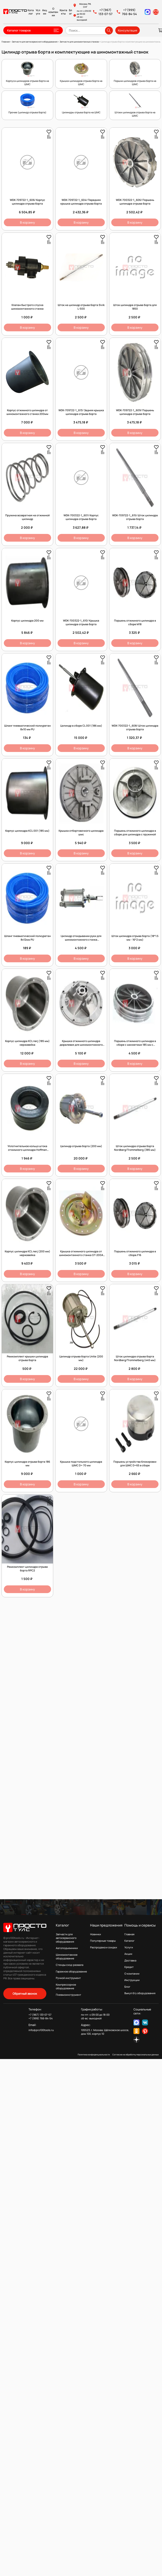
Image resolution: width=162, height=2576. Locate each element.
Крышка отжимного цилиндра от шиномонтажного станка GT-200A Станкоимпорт (81, 1255)
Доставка (130, 1960)
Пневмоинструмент (68, 1995)
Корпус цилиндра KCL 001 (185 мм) (27, 831)
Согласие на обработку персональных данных (135, 2054)
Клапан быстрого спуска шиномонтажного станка (27, 307)
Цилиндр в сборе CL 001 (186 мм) (81, 725)
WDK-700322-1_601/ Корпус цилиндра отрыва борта (81, 517)
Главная (129, 1934)
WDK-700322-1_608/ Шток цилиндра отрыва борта (135, 727)
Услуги (38, 12)
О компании (53, 12)
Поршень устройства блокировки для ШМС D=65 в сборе (134, 1463)
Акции (44, 12)
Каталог (31, 12)
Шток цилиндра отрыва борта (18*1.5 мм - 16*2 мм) (135, 937)
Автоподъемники (67, 1948)
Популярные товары (103, 1941)
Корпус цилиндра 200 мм (27, 620)
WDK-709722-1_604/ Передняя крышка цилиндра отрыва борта (81, 201)
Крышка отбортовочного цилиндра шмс (81, 832)
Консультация (127, 30)
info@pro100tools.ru (41, 2030)
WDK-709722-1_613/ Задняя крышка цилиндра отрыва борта (81, 412)
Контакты (63, 12)
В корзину (27, 222)
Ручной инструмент (68, 1978)
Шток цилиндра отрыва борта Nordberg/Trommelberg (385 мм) (135, 1148)
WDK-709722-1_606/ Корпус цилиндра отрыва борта (27, 201)
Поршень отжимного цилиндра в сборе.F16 (135, 1253)
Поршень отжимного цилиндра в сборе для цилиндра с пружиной (135, 832)
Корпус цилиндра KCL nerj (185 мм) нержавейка (27, 1043)
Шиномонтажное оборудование (67, 1956)
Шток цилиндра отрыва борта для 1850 (135, 307)
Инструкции (132, 1980)
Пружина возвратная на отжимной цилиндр (27, 517)
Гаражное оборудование (71, 1971)
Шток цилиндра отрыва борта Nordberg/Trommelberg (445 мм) (135, 1358)
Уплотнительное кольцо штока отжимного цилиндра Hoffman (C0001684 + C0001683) (27, 1149)
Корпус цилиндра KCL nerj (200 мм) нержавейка (27, 1253)
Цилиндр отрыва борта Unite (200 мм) (81, 1358)
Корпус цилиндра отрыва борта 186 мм (27, 1463)
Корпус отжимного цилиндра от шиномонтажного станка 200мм (27, 412)
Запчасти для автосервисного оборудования (66, 1937)
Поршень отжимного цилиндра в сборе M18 (135, 622)
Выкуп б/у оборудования (139, 1993)
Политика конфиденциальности (94, 2054)
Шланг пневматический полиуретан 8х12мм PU (27, 937)
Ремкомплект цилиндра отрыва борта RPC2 (27, 1568)
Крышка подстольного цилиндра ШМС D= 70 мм (81, 1463)
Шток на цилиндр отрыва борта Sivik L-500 (81, 307)
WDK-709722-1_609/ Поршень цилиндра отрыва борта (135, 412)
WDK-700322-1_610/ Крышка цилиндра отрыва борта (81, 622)
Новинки (95, 1934)
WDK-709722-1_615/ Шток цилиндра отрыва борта (135, 517)
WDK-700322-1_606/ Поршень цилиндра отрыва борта (135, 201)
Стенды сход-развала (69, 1965)
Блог (70, 12)
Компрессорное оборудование (66, 1986)
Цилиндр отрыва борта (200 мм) (81, 1146)
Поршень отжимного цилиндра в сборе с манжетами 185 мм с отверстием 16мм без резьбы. (135, 1044)
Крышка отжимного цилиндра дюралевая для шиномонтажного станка (81, 1044)
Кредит (129, 1967)
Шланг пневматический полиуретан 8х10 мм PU (27, 727)
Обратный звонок (25, 1994)
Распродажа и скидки (103, 1947)
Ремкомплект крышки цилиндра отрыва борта (27, 1358)
